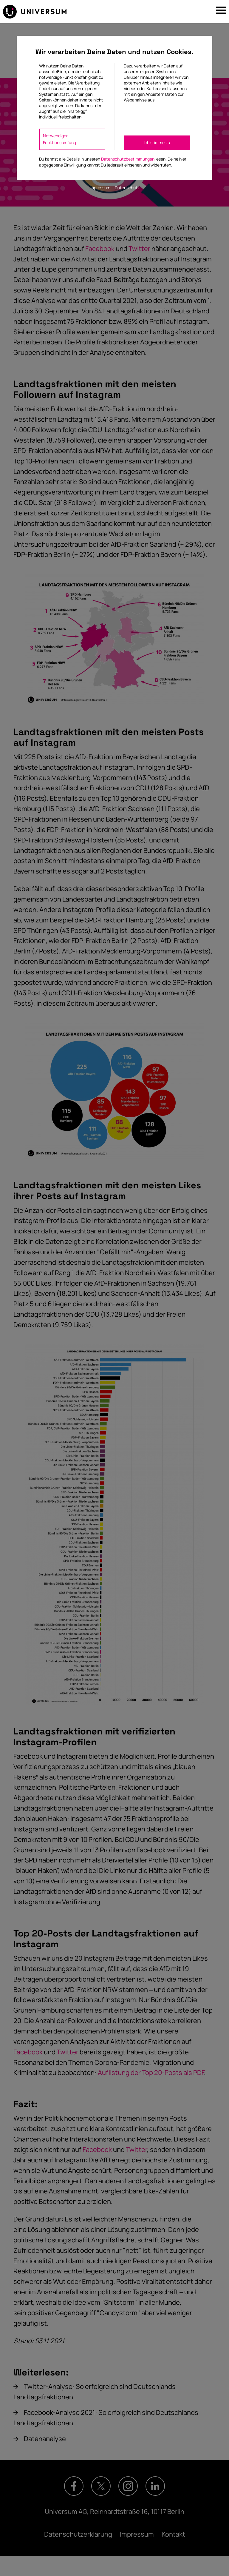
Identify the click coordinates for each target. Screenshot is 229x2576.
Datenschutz (127, 187)
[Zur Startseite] (34, 12)
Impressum (99, 187)
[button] (221, 11)
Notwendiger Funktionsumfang (59, 139)
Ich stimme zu (157, 142)
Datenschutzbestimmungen (127, 159)
